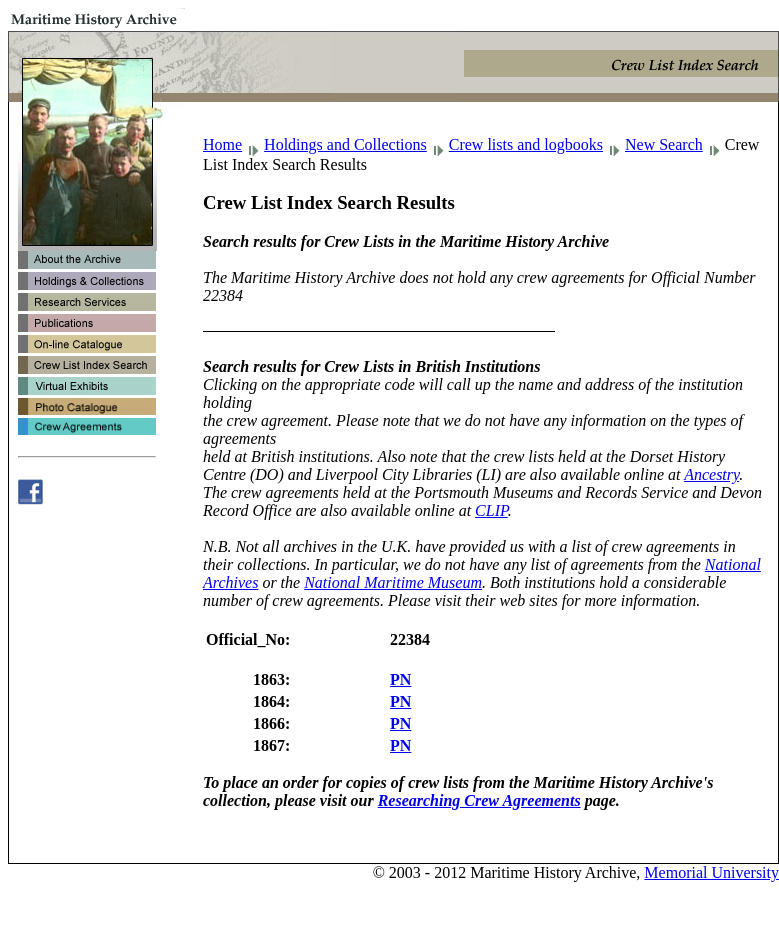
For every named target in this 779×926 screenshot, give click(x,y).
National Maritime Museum (393, 582)
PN (400, 679)
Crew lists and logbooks (526, 144)
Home (222, 144)
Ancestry (711, 474)
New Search (664, 144)
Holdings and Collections (345, 144)
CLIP (491, 510)
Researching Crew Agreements (479, 800)
